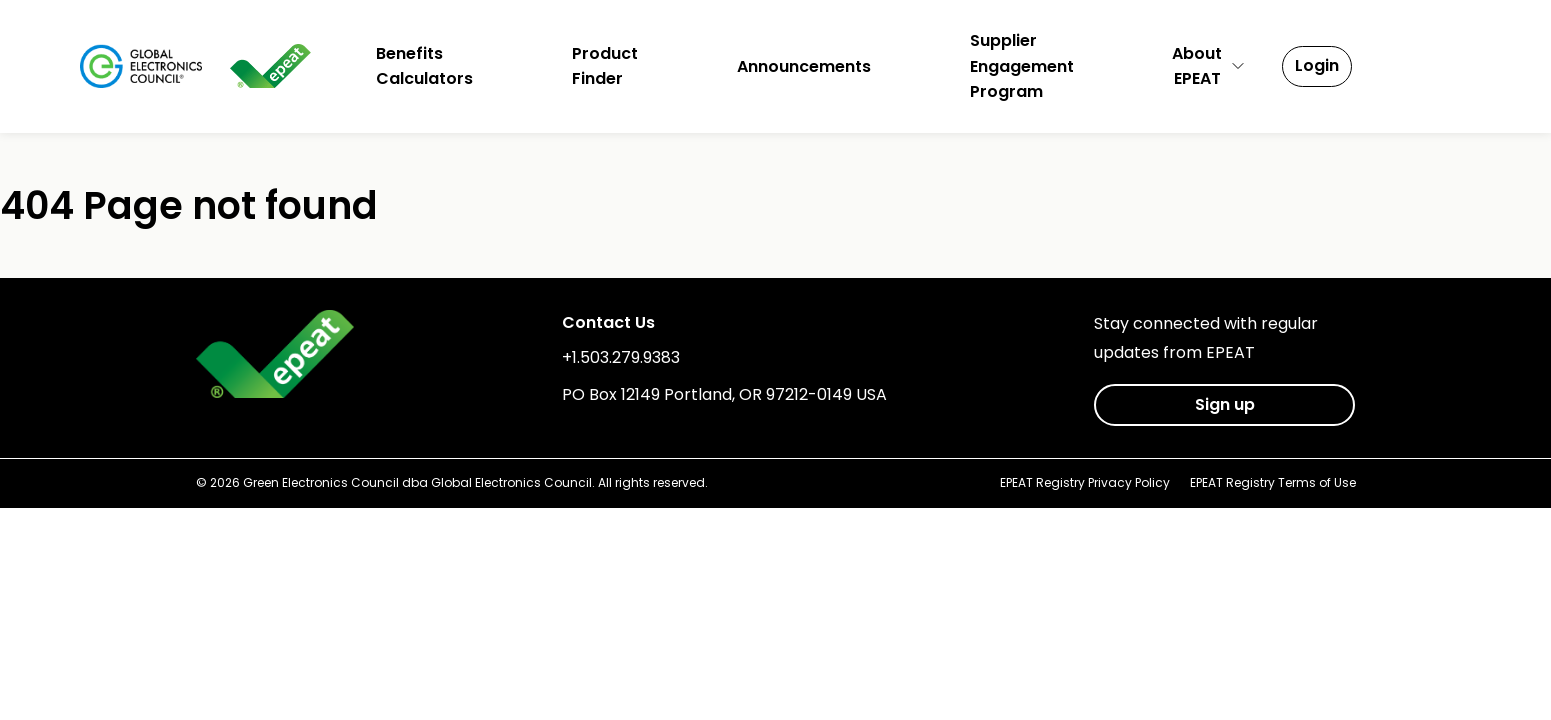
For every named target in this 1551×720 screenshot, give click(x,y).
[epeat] (270, 66)
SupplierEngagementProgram (1022, 66)
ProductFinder (605, 66)
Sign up (1225, 404)
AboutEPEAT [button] (1209, 66)
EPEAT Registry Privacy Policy (1085, 482)
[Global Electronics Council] (141, 66)
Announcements (804, 66)
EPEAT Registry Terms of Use (1273, 482)
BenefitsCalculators (424, 66)
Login (1317, 65)
